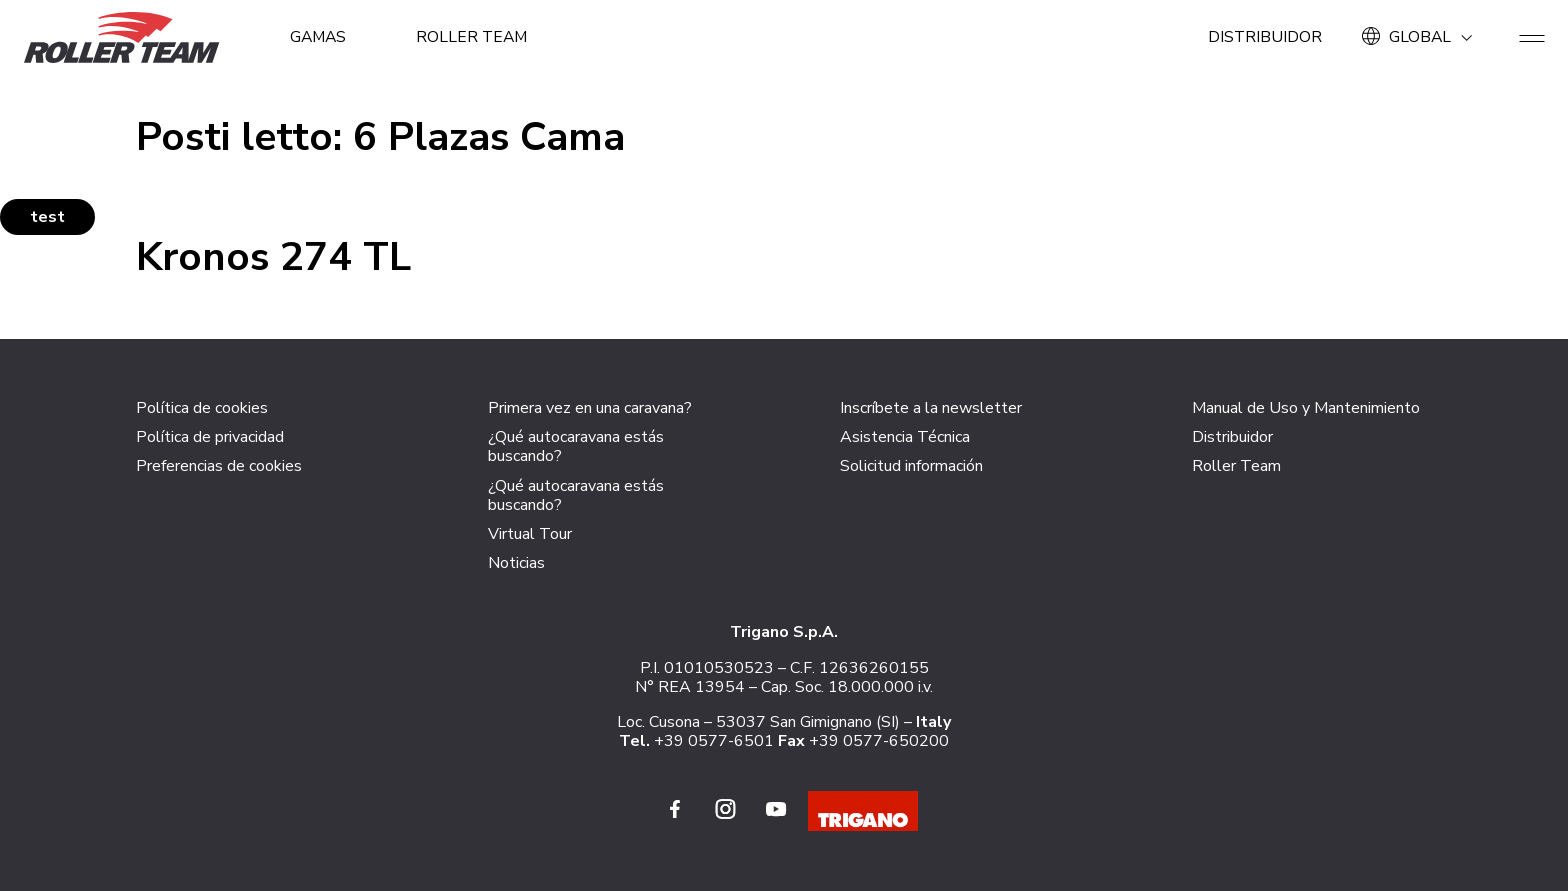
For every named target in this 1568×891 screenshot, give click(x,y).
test (47, 217)
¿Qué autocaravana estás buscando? (576, 446)
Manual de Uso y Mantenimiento (1306, 408)
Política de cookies (202, 408)
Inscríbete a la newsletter (931, 408)
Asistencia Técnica (905, 437)
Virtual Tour (530, 534)
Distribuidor (1263, 37)
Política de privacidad (210, 437)
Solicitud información (911, 466)
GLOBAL (1420, 37)
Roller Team (476, 37)
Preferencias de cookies (219, 466)
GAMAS (319, 37)
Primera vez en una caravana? (590, 408)
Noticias (516, 563)
